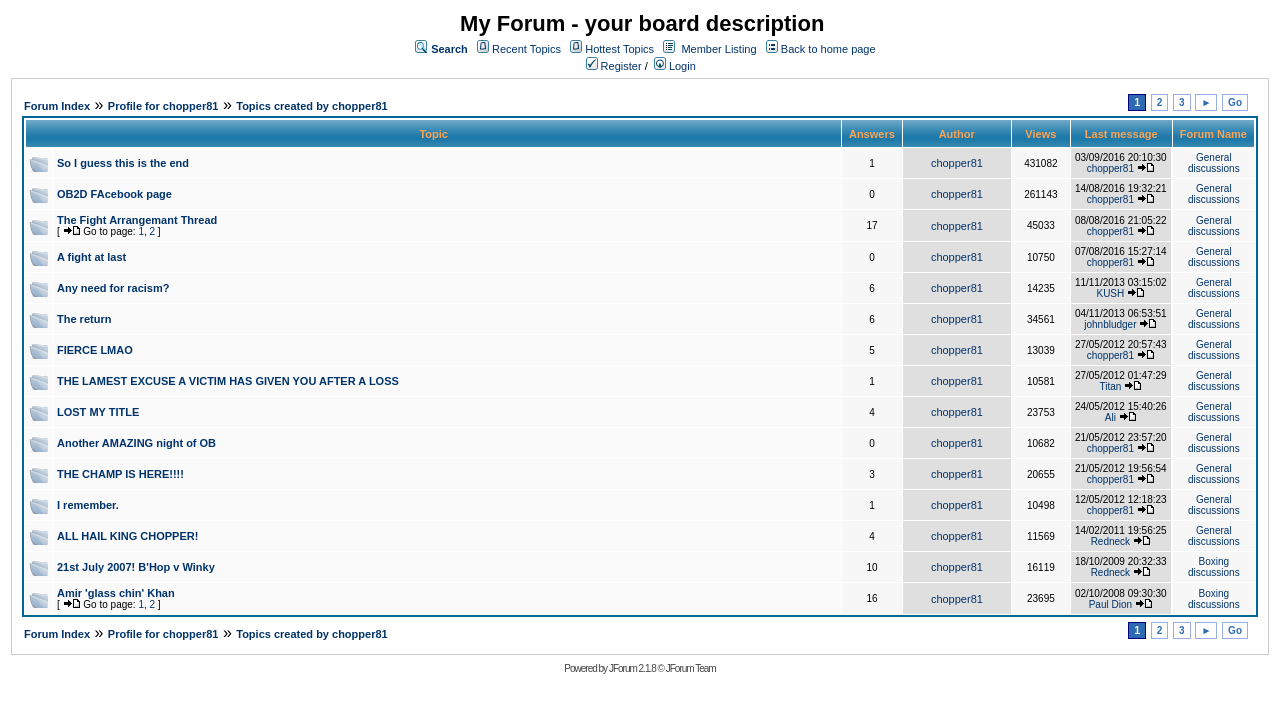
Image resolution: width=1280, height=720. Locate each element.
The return (84, 319)
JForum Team (691, 668)
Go (1235, 102)
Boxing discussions (1214, 567)
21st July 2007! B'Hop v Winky (136, 567)
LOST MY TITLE (98, 412)
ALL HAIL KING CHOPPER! (127, 536)
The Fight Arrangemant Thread (137, 220)
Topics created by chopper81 (311, 106)
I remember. (88, 505)
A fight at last (91, 257)
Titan (1110, 386)
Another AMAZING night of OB (136, 443)
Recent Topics (526, 49)
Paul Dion (1110, 604)
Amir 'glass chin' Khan (116, 593)
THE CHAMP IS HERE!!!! (120, 474)
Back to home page (828, 49)
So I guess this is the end (123, 163)
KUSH (1110, 293)
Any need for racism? (113, 288)
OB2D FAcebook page (114, 194)
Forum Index (57, 106)
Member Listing (718, 49)
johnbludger (1110, 324)
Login (675, 66)
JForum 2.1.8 (632, 668)
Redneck (1110, 541)
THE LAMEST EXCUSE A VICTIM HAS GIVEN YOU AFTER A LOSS (228, 381)
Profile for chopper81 (163, 106)
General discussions (1214, 163)
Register (614, 66)
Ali (1110, 417)
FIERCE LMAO (95, 350)
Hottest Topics (619, 49)
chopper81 (957, 163)
